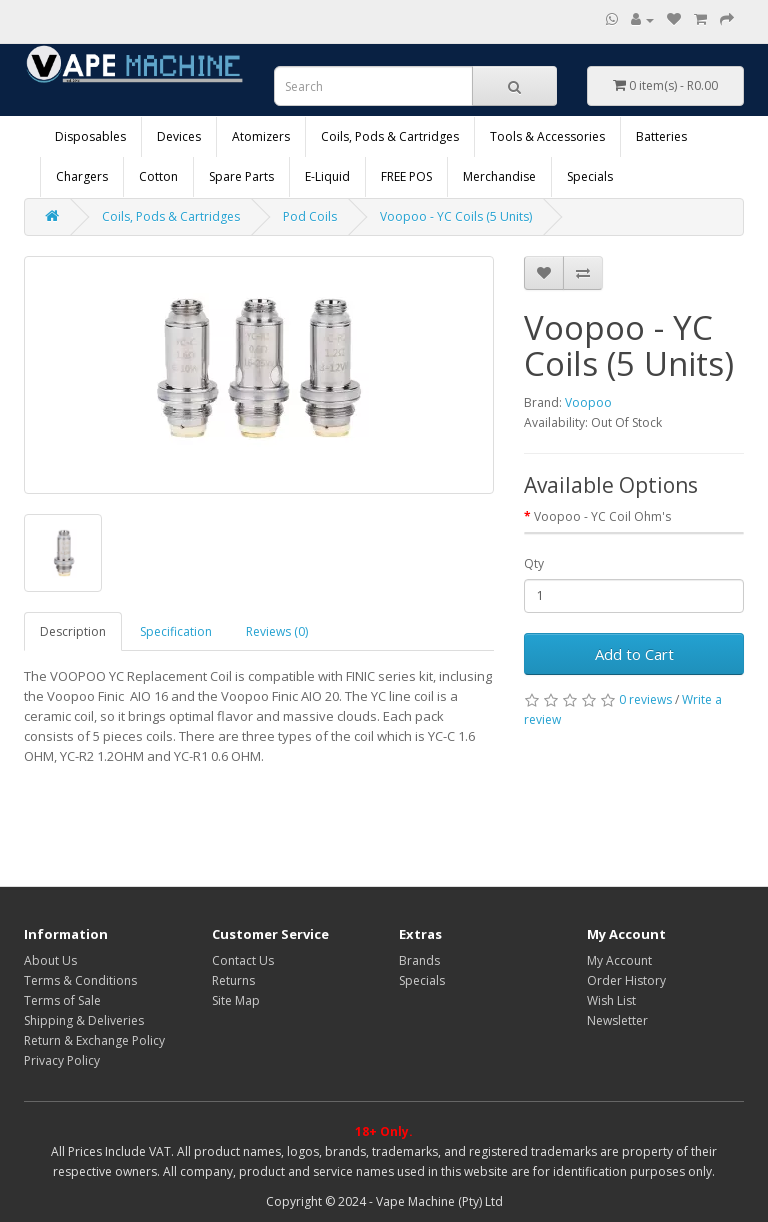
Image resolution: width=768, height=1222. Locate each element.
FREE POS (406, 176)
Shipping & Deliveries (84, 1020)
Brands (419, 960)
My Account (619, 960)
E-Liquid (327, 176)
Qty (534, 563)
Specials (590, 176)
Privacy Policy (62, 1060)
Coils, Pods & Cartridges (390, 136)
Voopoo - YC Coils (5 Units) (456, 216)
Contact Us (243, 960)
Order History (626, 980)
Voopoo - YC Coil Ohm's (602, 516)
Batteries (661, 136)
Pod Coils (310, 216)
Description (73, 631)
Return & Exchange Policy (94, 1040)
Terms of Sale (62, 1000)
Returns (233, 980)
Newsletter (617, 1020)
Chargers (82, 176)
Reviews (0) (277, 631)
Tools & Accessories (547, 136)
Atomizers (261, 136)
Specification (176, 631)
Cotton (158, 176)
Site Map (236, 1000)
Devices (179, 136)
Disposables (90, 136)
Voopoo (588, 402)
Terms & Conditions (80, 980)
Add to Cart (634, 654)
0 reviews (645, 699)
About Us (50, 960)
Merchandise (499, 176)
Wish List (611, 1000)
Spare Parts (241, 176)
